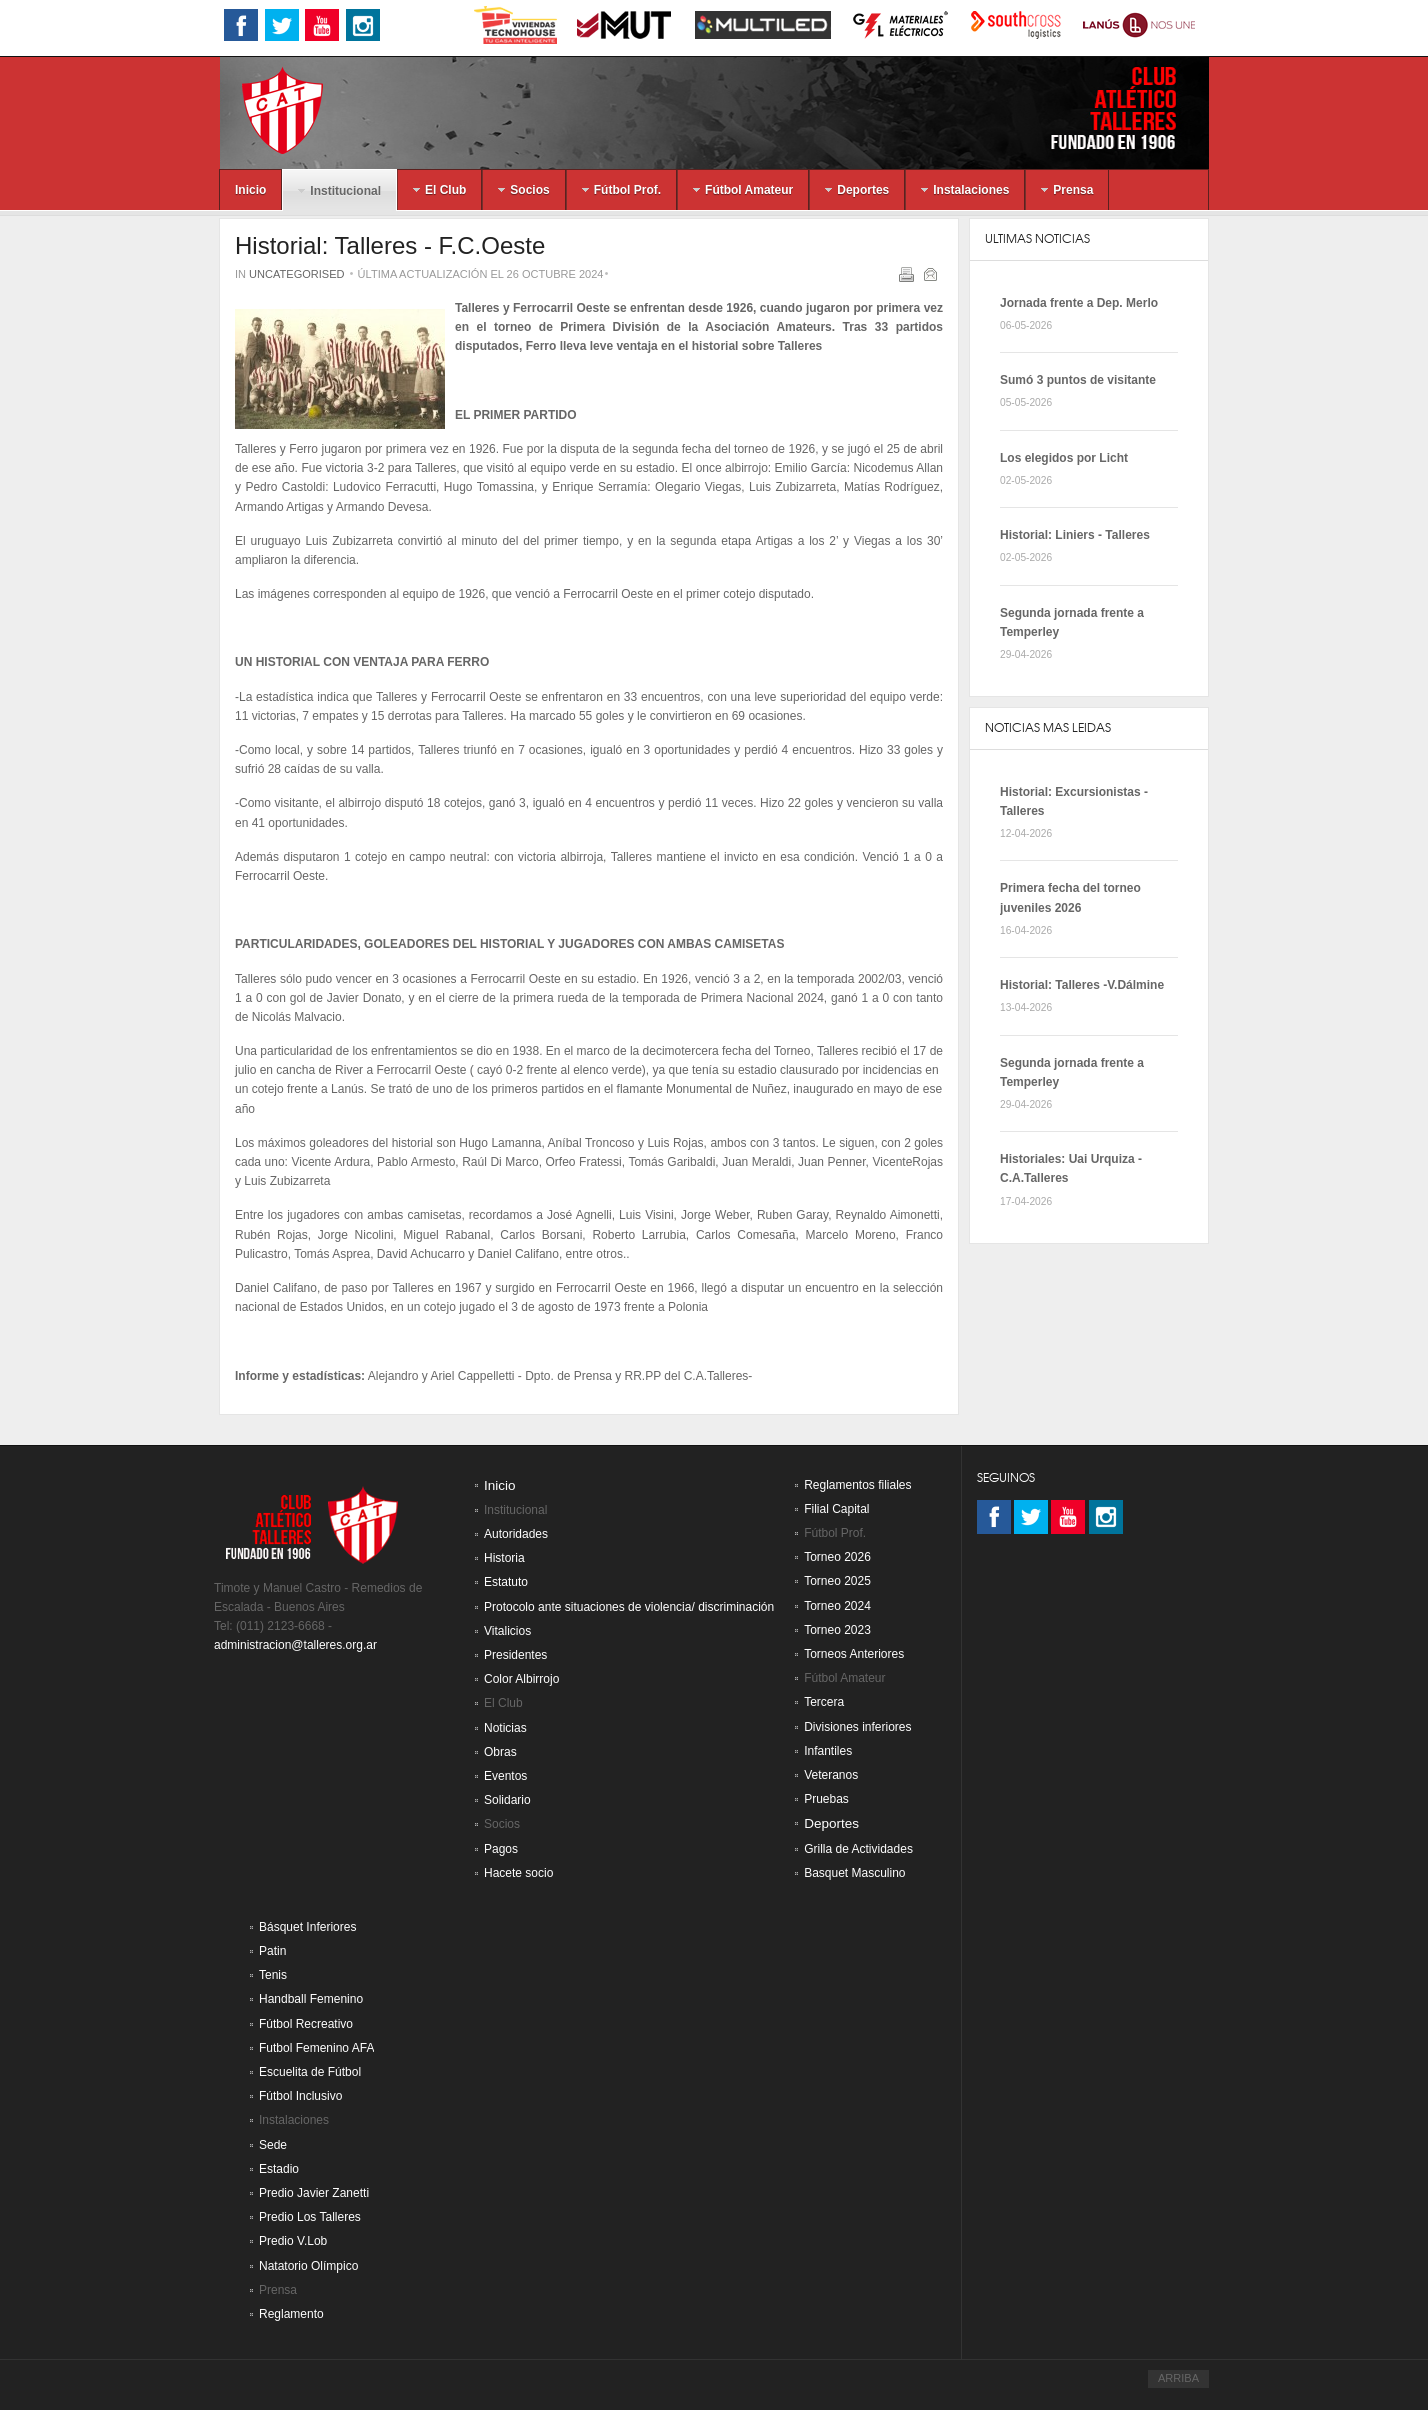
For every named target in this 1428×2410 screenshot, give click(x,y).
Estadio (279, 2169)
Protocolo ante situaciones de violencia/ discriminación (629, 1607)
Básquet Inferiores (307, 1927)
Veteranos (831, 1775)
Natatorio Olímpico (308, 2266)
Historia (504, 1558)
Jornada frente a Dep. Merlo (1079, 303)
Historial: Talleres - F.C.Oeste (390, 245)
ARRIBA (1178, 2378)
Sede (273, 2145)
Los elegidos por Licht (1064, 458)
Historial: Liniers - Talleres (1075, 535)
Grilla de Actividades (858, 1849)
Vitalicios (507, 1631)
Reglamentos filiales (857, 1485)
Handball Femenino (311, 1999)
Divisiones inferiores (857, 1727)
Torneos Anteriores (854, 1654)
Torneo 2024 (837, 1606)
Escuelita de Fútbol (310, 2072)
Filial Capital (836, 1509)
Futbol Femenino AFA (316, 2048)
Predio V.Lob (293, 2241)
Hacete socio (518, 1873)
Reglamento (291, 2314)
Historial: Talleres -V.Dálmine (1082, 985)
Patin (272, 1951)
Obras (500, 1752)
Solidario (507, 1800)
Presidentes (515, 1655)
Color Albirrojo (521, 1679)
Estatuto (506, 1582)
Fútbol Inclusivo (300, 2096)
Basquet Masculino (854, 1873)
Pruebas (826, 1799)
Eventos (505, 1776)
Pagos (501, 1849)
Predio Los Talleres (310, 2217)
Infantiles (828, 1751)
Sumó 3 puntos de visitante (1078, 380)
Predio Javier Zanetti (314, 2193)
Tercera (824, 1702)
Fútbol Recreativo (306, 2024)
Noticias (505, 1728)
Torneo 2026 (837, 1557)
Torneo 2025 (837, 1581)
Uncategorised (296, 274)
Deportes (831, 1823)
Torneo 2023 (837, 1630)
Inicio (500, 1485)
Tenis (273, 1975)
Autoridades (516, 1534)
